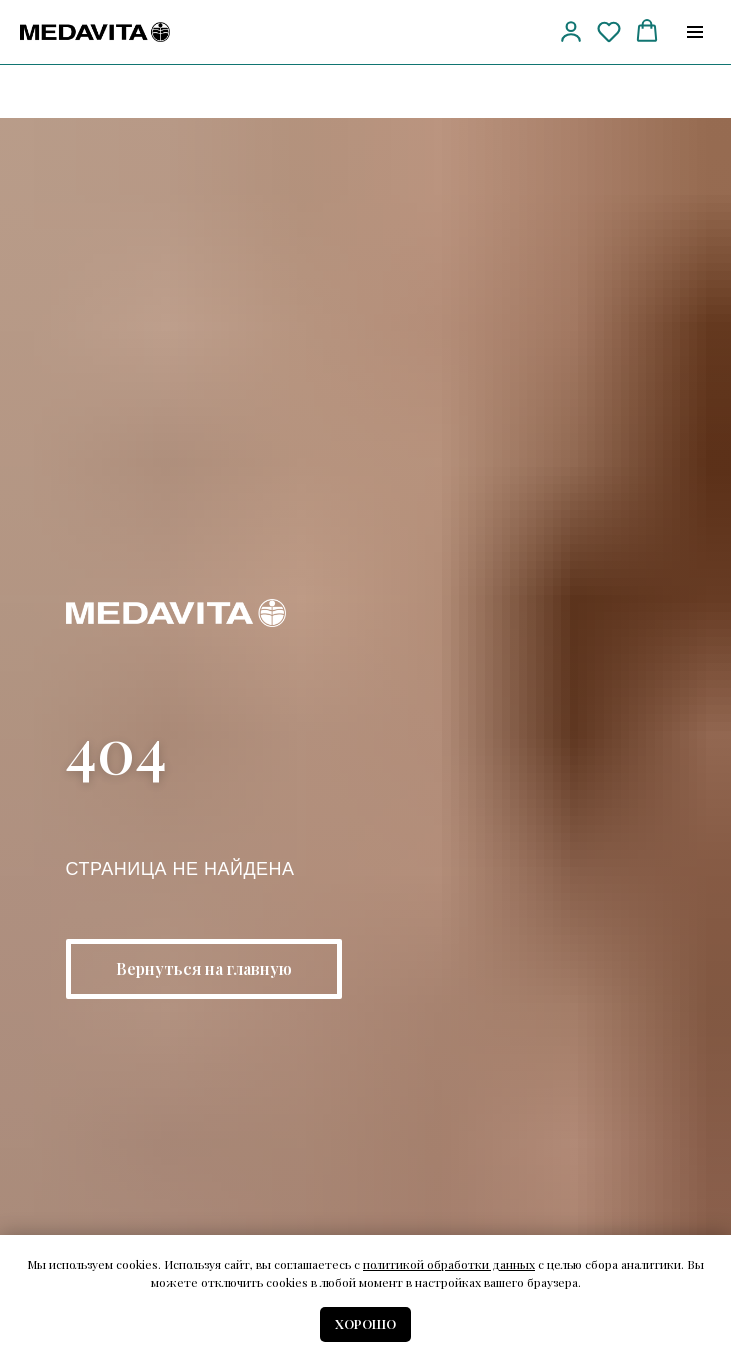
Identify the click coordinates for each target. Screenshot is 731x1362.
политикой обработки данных (449, 1264)
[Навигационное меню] (695, 32)
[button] (571, 31)
